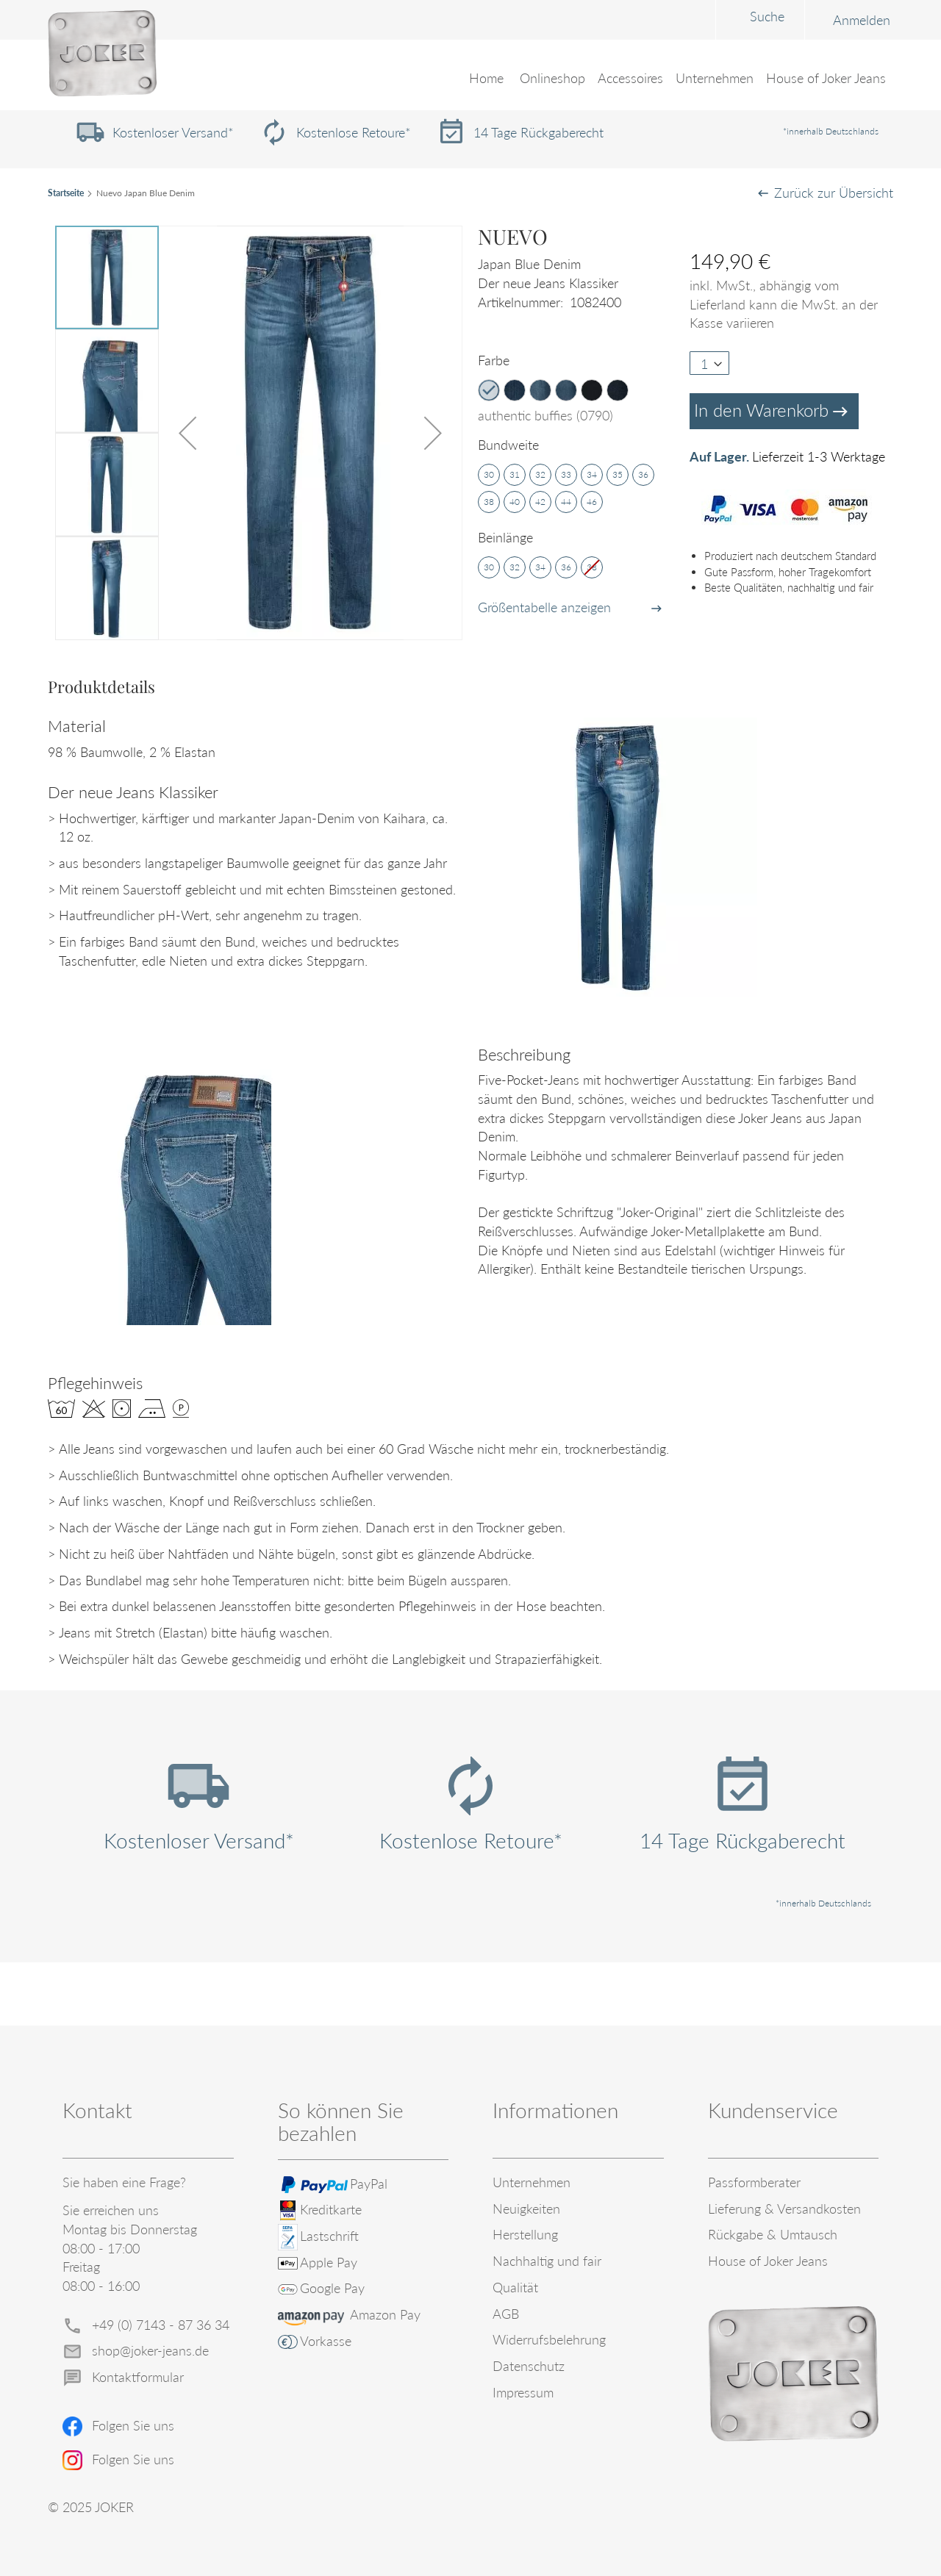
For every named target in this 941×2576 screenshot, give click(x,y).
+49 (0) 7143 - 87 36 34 (160, 2325)
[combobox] (646, 19)
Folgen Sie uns (133, 2425)
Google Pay (332, 2288)
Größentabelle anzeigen (544, 607)
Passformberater (754, 2182)
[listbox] (580, 392)
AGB (506, 2314)
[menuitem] (554, 79)
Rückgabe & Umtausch (772, 2234)
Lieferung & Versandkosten (784, 2208)
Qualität (515, 2287)
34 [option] (592, 474)
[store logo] (102, 53)
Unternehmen (531, 2182)
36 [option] (643, 474)
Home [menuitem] (487, 79)
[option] (489, 390)
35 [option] (617, 474)
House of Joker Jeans (768, 2261)
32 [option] (540, 474)
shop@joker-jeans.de (150, 2350)
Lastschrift (329, 2236)
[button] (187, 433)
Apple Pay (328, 2262)
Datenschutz (529, 2366)
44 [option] (566, 501)
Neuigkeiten (526, 2208)
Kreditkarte (331, 2209)
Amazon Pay (385, 2314)
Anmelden (747, 20)
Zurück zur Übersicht (833, 192)
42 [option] (540, 501)
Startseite (66, 192)
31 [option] (514, 474)
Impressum (523, 2392)
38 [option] (489, 501)
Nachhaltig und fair (547, 2261)
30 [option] (489, 474)
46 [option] (592, 501)
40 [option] (514, 501)
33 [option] (566, 474)
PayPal (368, 2183)
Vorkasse (325, 2341)
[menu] (470, 88)
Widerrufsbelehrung (549, 2339)
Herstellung (525, 2234)
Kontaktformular (138, 2377)
